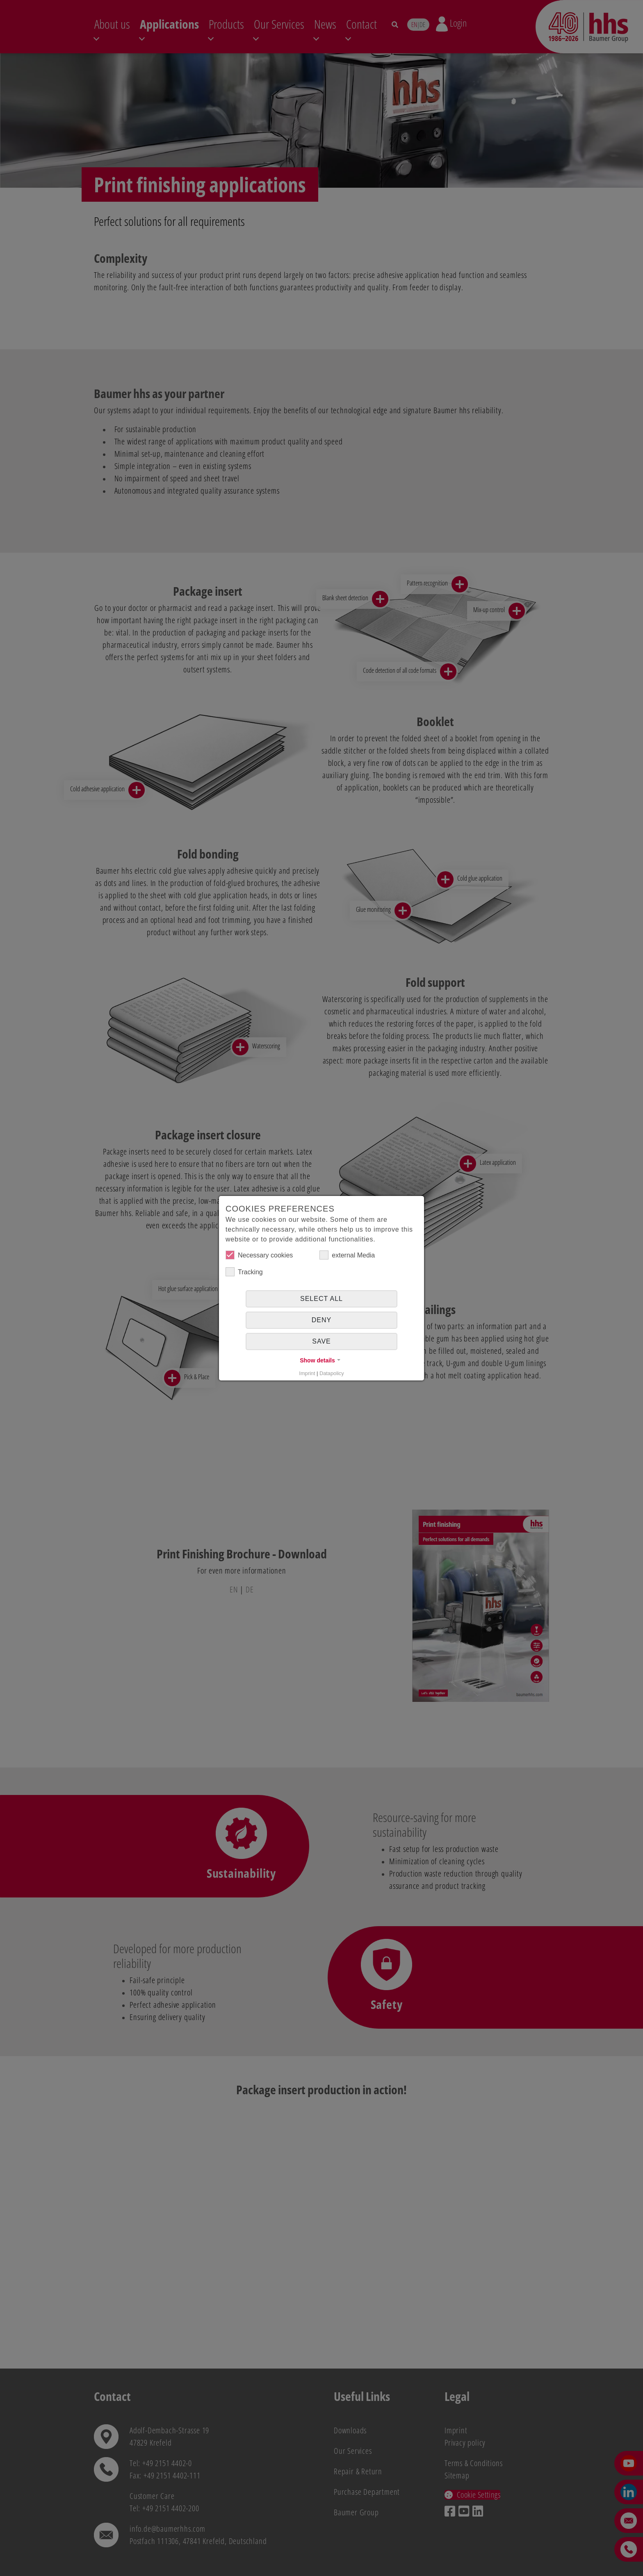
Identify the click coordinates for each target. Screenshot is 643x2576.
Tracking (244, 1271)
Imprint (307, 1373)
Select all (321, 1298)
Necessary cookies (259, 1255)
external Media (347, 1255)
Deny (321, 1319)
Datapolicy (331, 1373)
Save (321, 1341)
